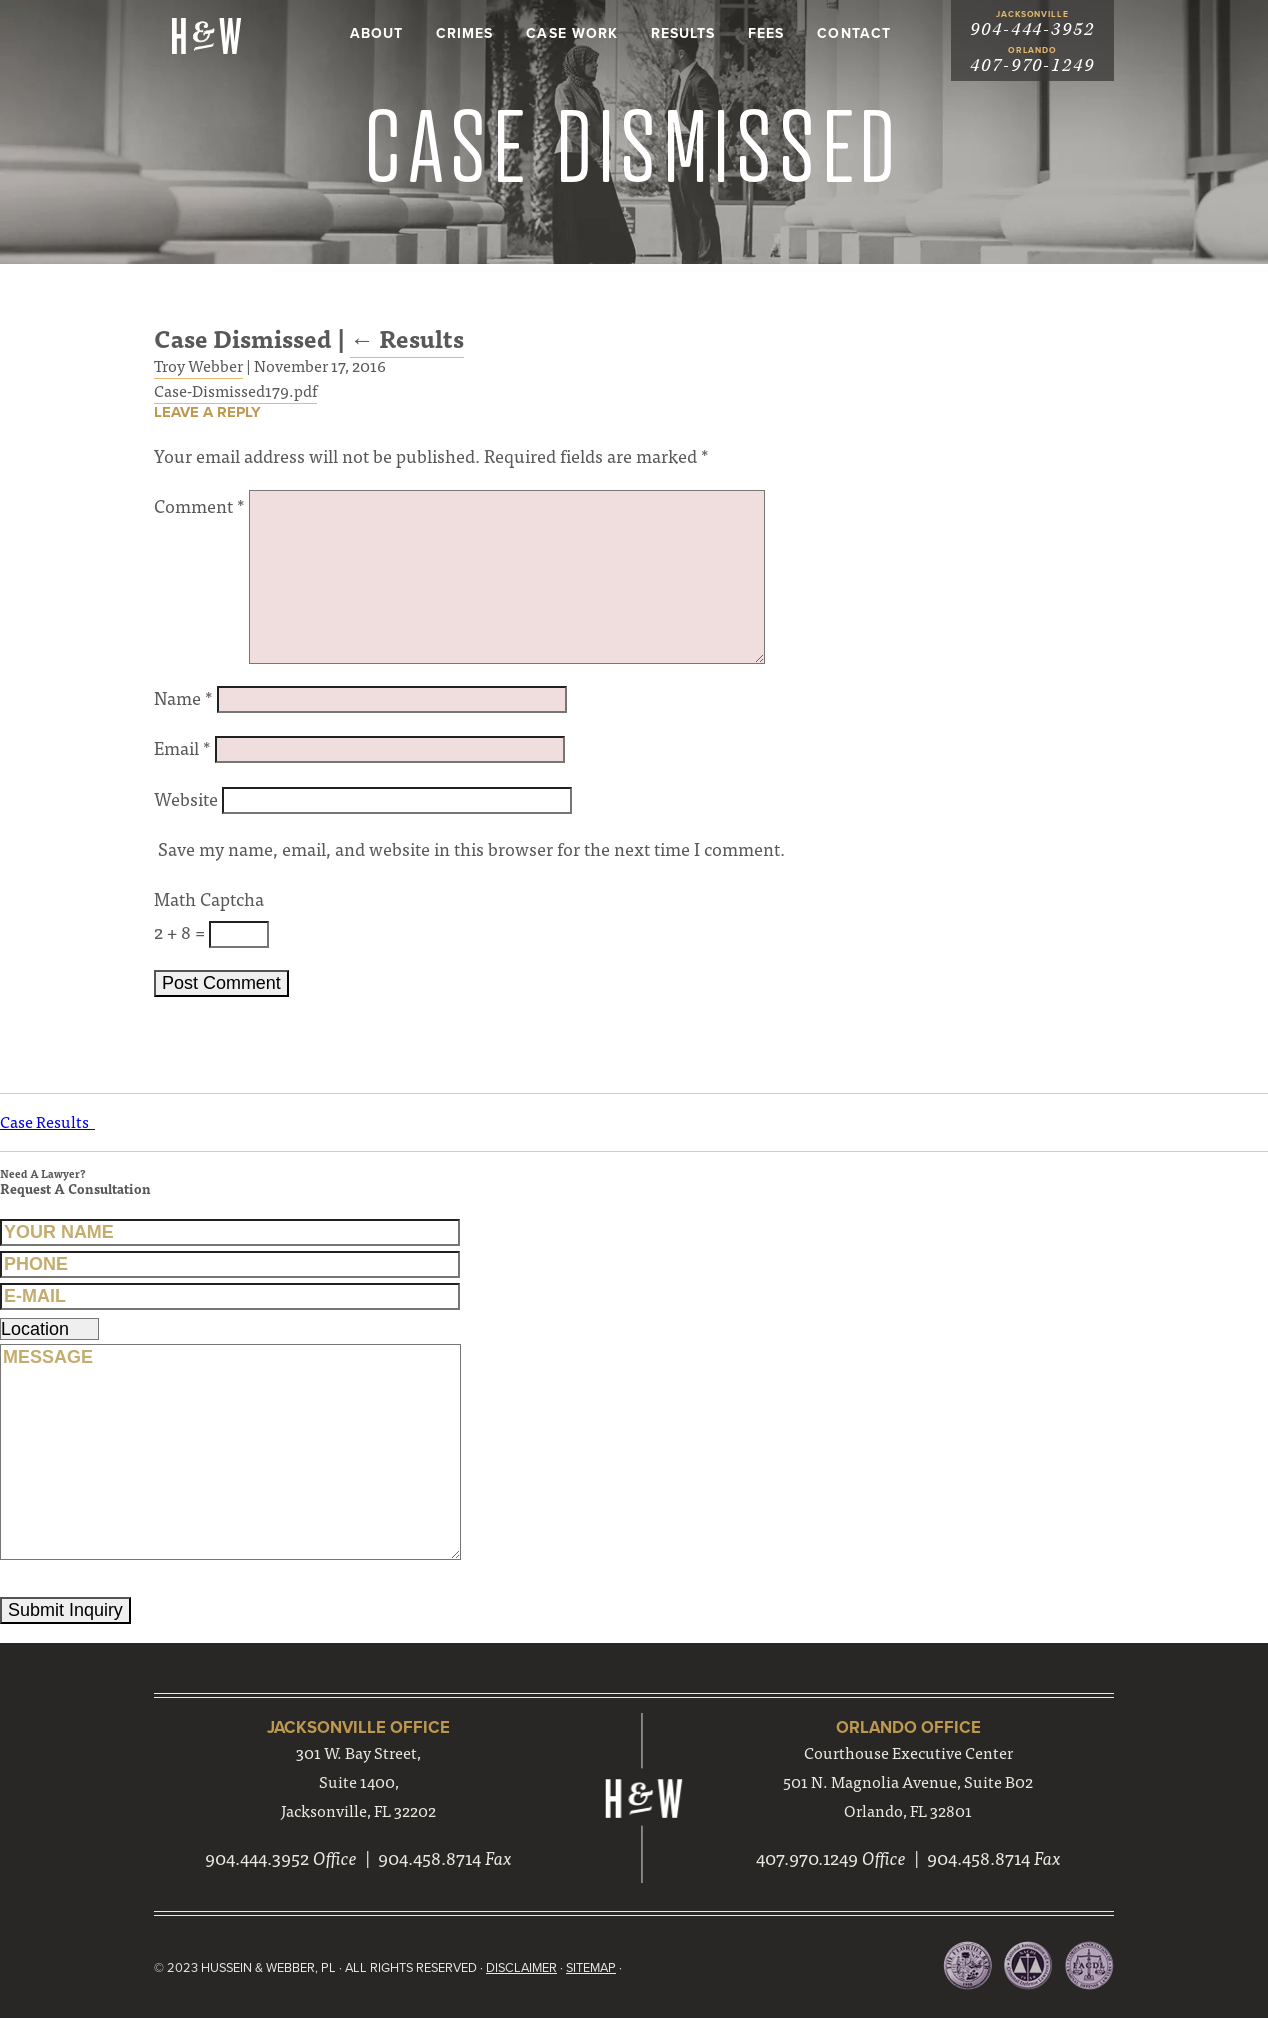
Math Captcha (209, 899)
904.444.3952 (257, 1859)
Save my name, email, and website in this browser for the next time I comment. (471, 849)
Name (183, 698)
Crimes (464, 33)
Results (683, 33)
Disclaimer (526, 1969)
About (376, 33)
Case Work (571, 33)
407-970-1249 (1032, 65)
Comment (199, 506)
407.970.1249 (807, 1859)
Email (182, 748)
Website (186, 798)
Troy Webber (198, 365)
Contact (853, 33)
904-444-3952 (1032, 29)
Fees (766, 33)
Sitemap (596, 1969)
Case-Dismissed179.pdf (235, 390)
